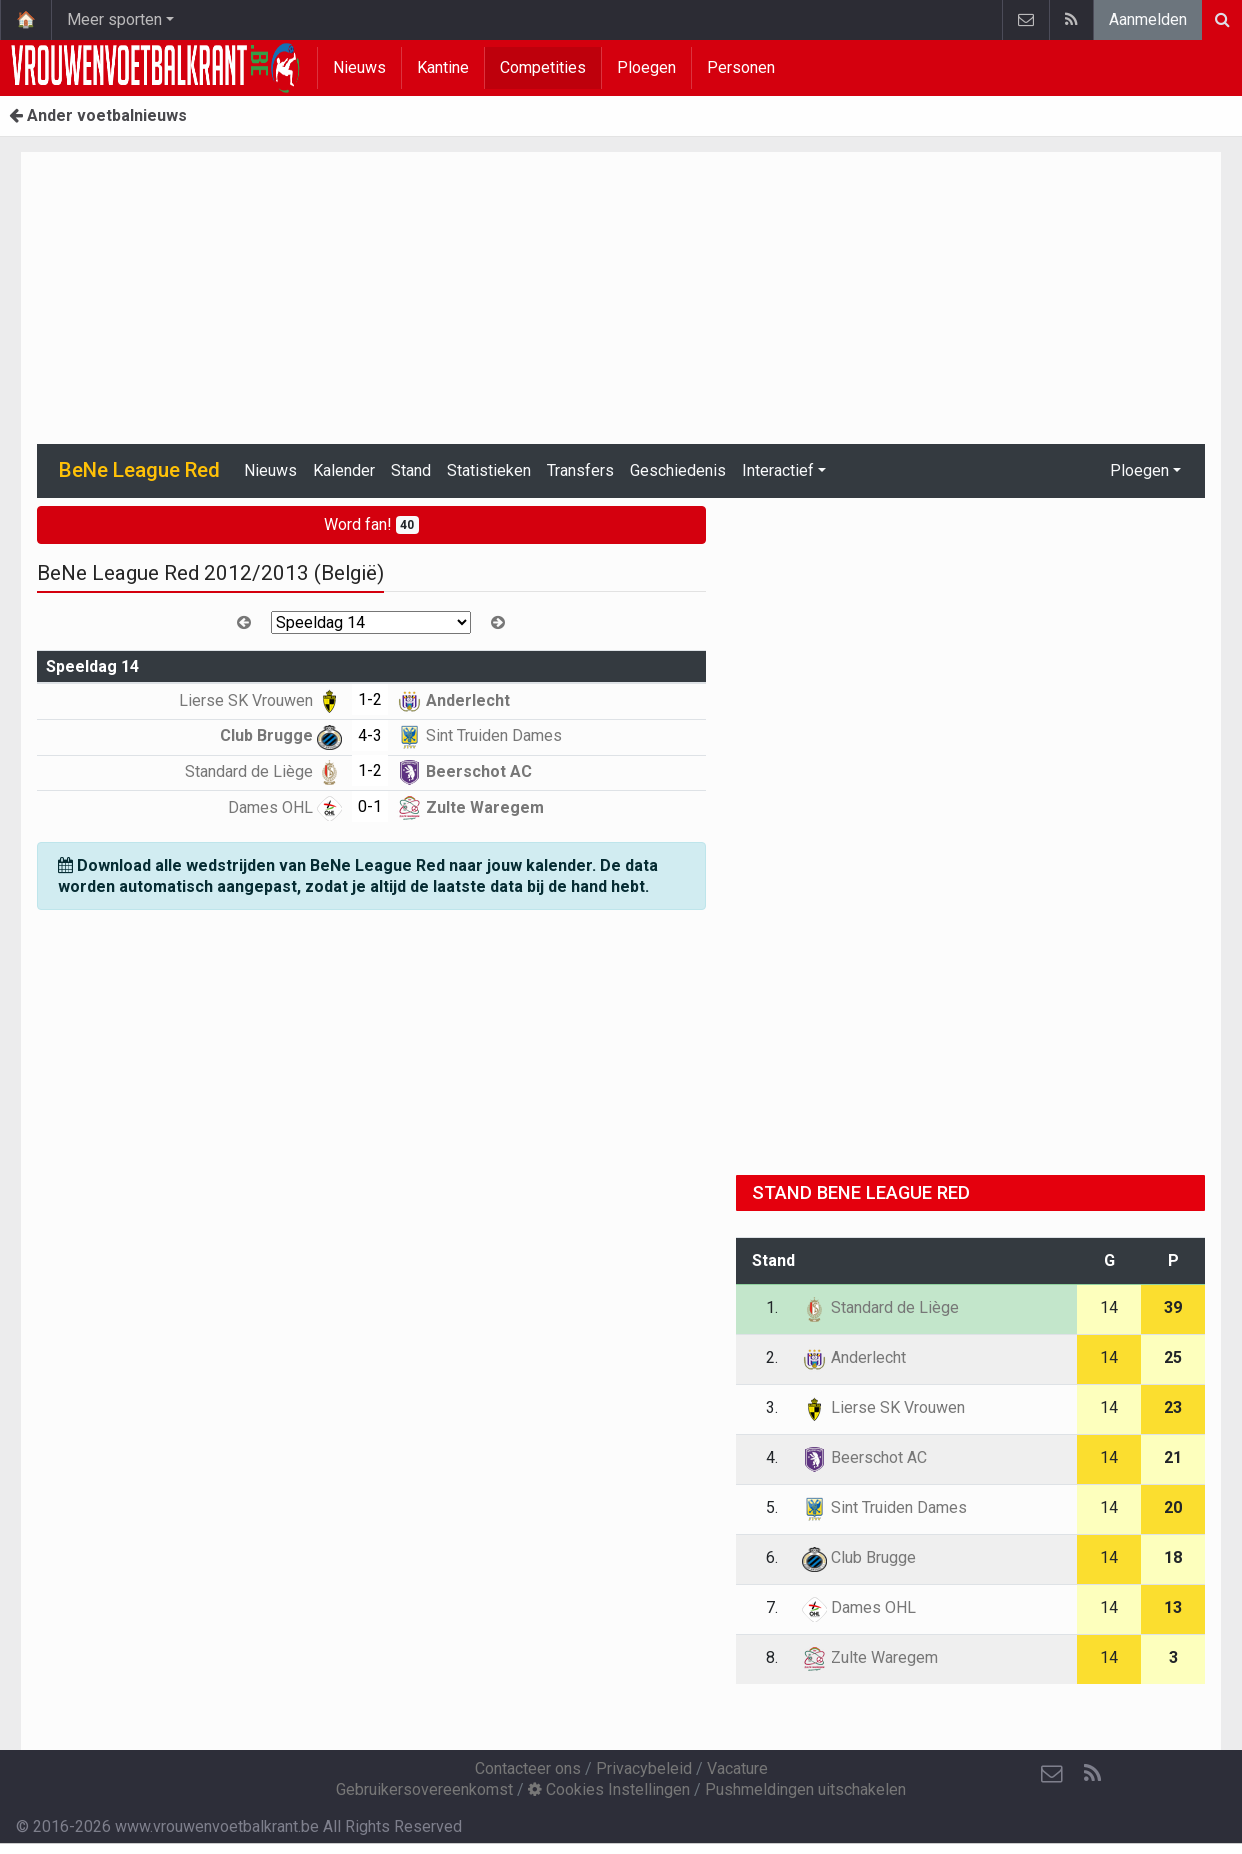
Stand (411, 470)
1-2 (370, 699)
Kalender (344, 470)
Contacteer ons (528, 1768)
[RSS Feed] (1092, 1774)
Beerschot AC (464, 771)
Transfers (580, 470)
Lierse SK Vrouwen (260, 700)
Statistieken (489, 470)
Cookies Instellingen (609, 1789)
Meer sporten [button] (114, 19)
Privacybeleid (644, 1768)
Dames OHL (285, 807)
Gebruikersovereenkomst (424, 1789)
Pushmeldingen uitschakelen (805, 1789)
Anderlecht (453, 700)
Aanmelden (1148, 19)
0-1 (370, 806)
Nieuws (359, 67)
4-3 (370, 735)
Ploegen (646, 67)
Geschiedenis (678, 470)
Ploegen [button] (1139, 470)
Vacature (737, 1768)
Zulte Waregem (470, 807)
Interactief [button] (778, 470)
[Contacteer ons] (1052, 1774)
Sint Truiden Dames (479, 735)
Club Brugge (281, 735)
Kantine (443, 67)
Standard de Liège (263, 771)
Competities (543, 67)
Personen (741, 67)
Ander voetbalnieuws (98, 115)
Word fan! (372, 524)
